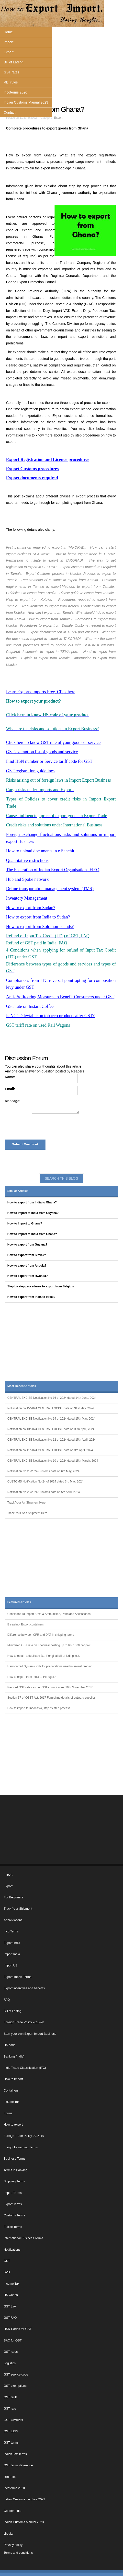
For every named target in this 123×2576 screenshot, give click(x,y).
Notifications (12, 2249)
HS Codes (11, 2295)
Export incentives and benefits (24, 1988)
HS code (9, 2045)
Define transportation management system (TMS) (50, 888)
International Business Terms (23, 2238)
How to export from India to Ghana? (32, 1202)
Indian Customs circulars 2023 (24, 2499)
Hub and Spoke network (27, 879)
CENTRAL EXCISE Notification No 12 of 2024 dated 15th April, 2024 (51, 1439)
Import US (11, 1965)
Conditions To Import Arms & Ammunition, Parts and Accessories (48, 1614)
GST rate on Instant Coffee (30, 1006)
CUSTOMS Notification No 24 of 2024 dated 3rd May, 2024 (45, 1481)
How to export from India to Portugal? (31, 1677)
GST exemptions (15, 2386)
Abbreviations (13, 1920)
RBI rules (11, 82)
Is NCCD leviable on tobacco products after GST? (50, 1015)
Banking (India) (14, 2056)
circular (9, 2533)
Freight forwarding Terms (21, 2147)
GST (7, 2261)
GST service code (16, 2374)
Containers (11, 2090)
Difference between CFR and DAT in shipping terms (40, 1634)
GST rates (11, 72)
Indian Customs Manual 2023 (26, 102)
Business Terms (14, 2158)
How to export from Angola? (26, 1265)
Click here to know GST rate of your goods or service (53, 742)
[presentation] (42, 1127)
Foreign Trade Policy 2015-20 (24, 2022)
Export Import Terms (17, 1977)
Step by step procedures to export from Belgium (40, 1286)
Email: (10, 1089)
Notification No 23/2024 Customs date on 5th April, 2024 (43, 1492)
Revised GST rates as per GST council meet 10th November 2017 (50, 1687)
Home (8, 32)
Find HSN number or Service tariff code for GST (49, 761)
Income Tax (11, 2102)
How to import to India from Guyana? (32, 1213)
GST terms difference (18, 2465)
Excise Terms (13, 2227)
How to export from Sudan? (30, 907)
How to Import (13, 2079)
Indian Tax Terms (15, 2454)
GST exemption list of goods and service (42, 751)
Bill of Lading (13, 62)
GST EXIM (11, 2431)
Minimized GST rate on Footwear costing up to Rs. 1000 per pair (48, 1645)
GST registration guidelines (30, 770)
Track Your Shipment (18, 1908)
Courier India (12, 2511)
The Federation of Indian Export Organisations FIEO (53, 869)
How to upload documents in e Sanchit (40, 850)
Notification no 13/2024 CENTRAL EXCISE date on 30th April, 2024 (50, 1429)
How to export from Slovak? (26, 1255)
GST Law (10, 2306)
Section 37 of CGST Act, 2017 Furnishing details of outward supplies (51, 1697)
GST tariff (10, 2397)
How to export (13, 2124)
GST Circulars (13, 2420)
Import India (12, 1954)
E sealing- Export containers (25, 1624)
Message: (13, 1101)
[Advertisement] (61, 66)
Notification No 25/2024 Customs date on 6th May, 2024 (43, 1471)
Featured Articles (19, 1602)
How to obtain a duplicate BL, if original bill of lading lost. (43, 1656)
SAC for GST (13, 2340)
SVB (7, 2272)
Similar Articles (17, 1191)
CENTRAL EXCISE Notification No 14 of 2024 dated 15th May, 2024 (51, 1418)
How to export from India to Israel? (31, 1297)
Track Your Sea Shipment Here (27, 1513)
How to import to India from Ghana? (32, 1234)
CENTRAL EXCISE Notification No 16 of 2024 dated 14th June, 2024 (51, 1398)
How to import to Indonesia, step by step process (38, 1708)
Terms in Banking (15, 2170)
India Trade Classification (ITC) (25, 2068)
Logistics (10, 2363)
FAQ (7, 1999)
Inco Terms (11, 1931)
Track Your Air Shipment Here (26, 1502)
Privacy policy (13, 2545)
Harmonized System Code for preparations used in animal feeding (49, 1666)
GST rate (10, 2408)
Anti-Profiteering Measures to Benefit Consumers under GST (60, 996)
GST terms (11, 2442)
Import (8, 42)
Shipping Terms (14, 2181)
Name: (10, 1077)
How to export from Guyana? (27, 1244)
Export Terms (13, 2204)
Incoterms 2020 (15, 92)
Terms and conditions (18, 2552)
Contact (9, 112)
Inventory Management (26, 898)
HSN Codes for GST (18, 2329)
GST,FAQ (10, 2317)
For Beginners (13, 1897)
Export (8, 52)
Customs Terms (14, 2215)
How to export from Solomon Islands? (40, 926)
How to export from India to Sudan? (38, 917)
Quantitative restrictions (27, 860)
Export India (12, 1943)
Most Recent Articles (21, 1386)
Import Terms (13, 2193)
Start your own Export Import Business (30, 2033)
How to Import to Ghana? (24, 1223)
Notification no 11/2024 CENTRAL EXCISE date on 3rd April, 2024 (50, 1450)
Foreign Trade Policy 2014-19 (24, 2136)
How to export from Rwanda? (27, 1276)
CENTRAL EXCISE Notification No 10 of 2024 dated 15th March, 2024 (52, 1460)
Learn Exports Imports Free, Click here (40, 691)
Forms (8, 2113)
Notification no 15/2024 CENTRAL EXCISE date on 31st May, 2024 (50, 1408)
